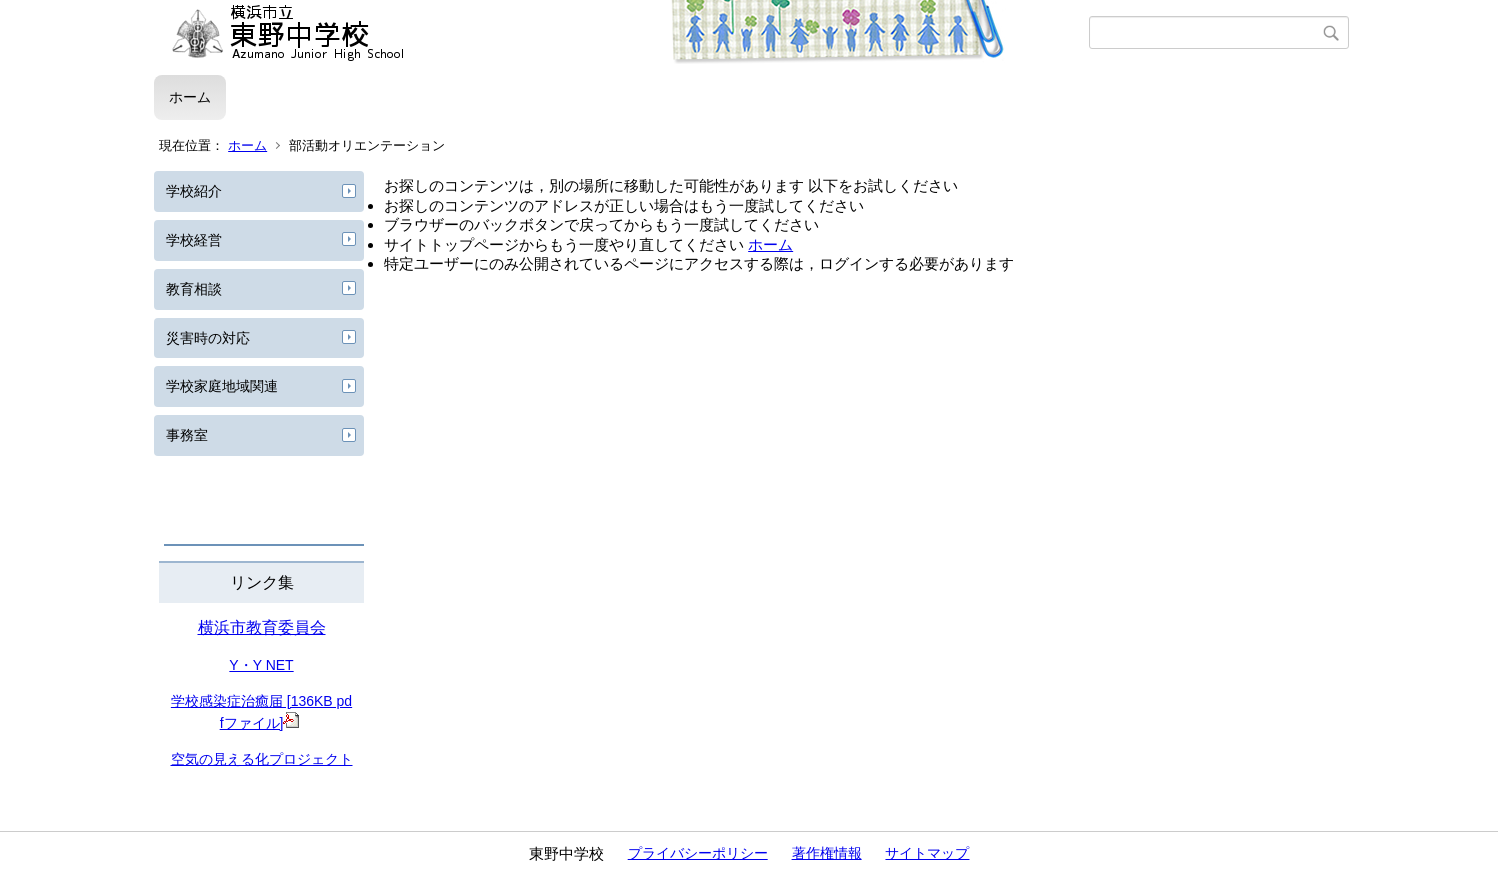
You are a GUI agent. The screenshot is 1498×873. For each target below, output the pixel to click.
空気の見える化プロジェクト (262, 759)
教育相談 (194, 289)
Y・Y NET (261, 665)
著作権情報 (827, 853)
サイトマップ (927, 853)
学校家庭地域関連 (222, 386)
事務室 (187, 435)
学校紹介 (194, 191)
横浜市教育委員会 (262, 627)
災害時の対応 (208, 338)
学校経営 (194, 240)
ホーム (190, 97)
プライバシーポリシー (698, 853)
